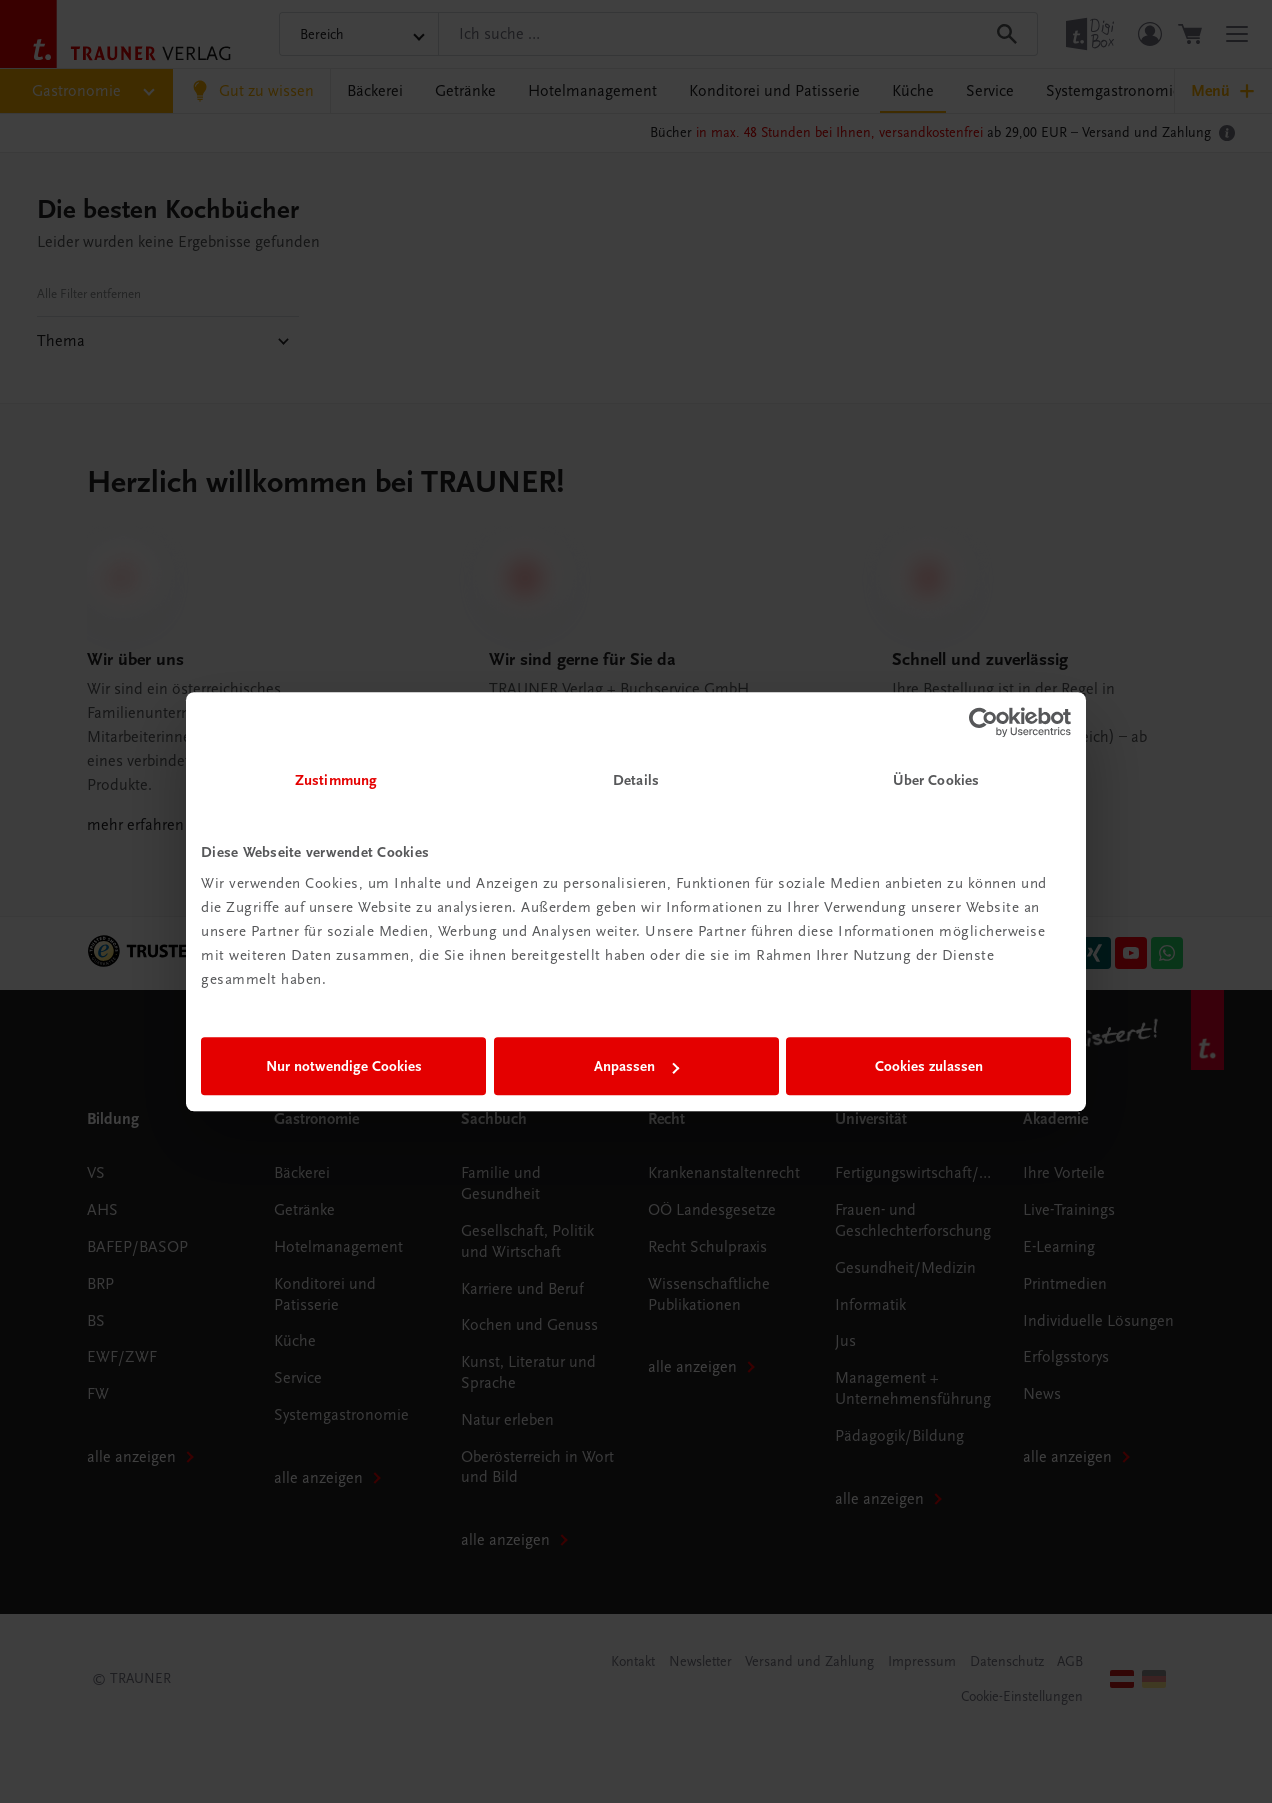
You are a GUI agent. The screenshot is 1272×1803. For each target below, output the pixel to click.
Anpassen (636, 1066)
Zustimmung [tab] (336, 780)
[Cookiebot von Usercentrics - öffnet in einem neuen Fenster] (983, 722)
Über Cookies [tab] (936, 780)
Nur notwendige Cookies (344, 1066)
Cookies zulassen (929, 1066)
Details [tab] (636, 780)
